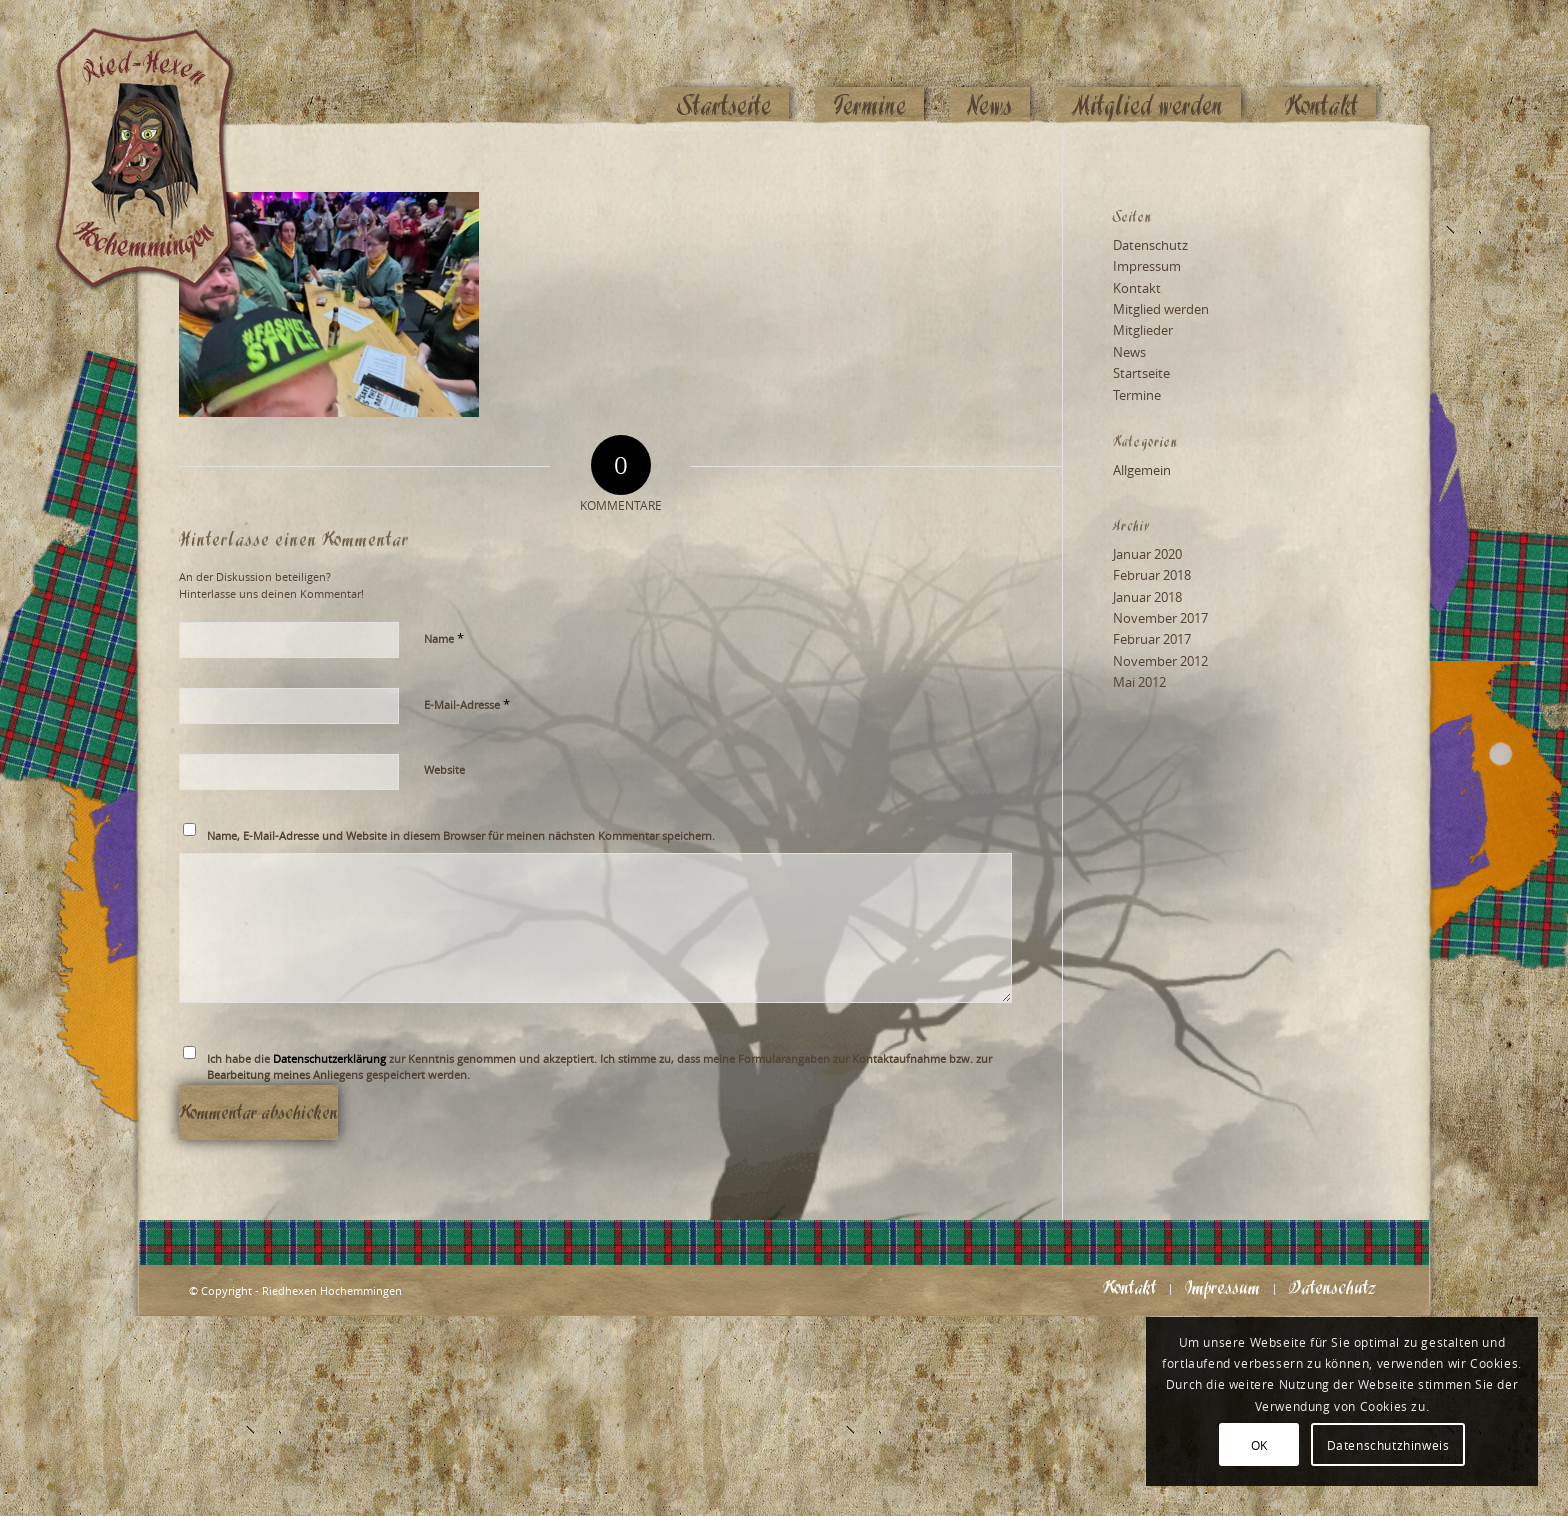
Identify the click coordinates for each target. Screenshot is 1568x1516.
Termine (1137, 395)
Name (444, 638)
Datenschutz (1150, 245)
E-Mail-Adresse (467, 704)
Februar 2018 (1152, 575)
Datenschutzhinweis (1388, 1445)
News (1129, 352)
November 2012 (1160, 661)
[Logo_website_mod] (159, 65)
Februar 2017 (1152, 639)
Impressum (1147, 266)
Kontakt (1137, 288)
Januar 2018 (1147, 597)
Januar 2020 (1147, 554)
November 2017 (1160, 618)
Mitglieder (1143, 330)
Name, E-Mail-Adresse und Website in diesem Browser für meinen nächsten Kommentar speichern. (461, 835)
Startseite (1141, 373)
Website (444, 769)
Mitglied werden (1161, 309)
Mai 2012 (1139, 682)
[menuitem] (724, 67)
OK (1259, 1445)
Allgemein (1142, 470)
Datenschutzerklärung (329, 1058)
